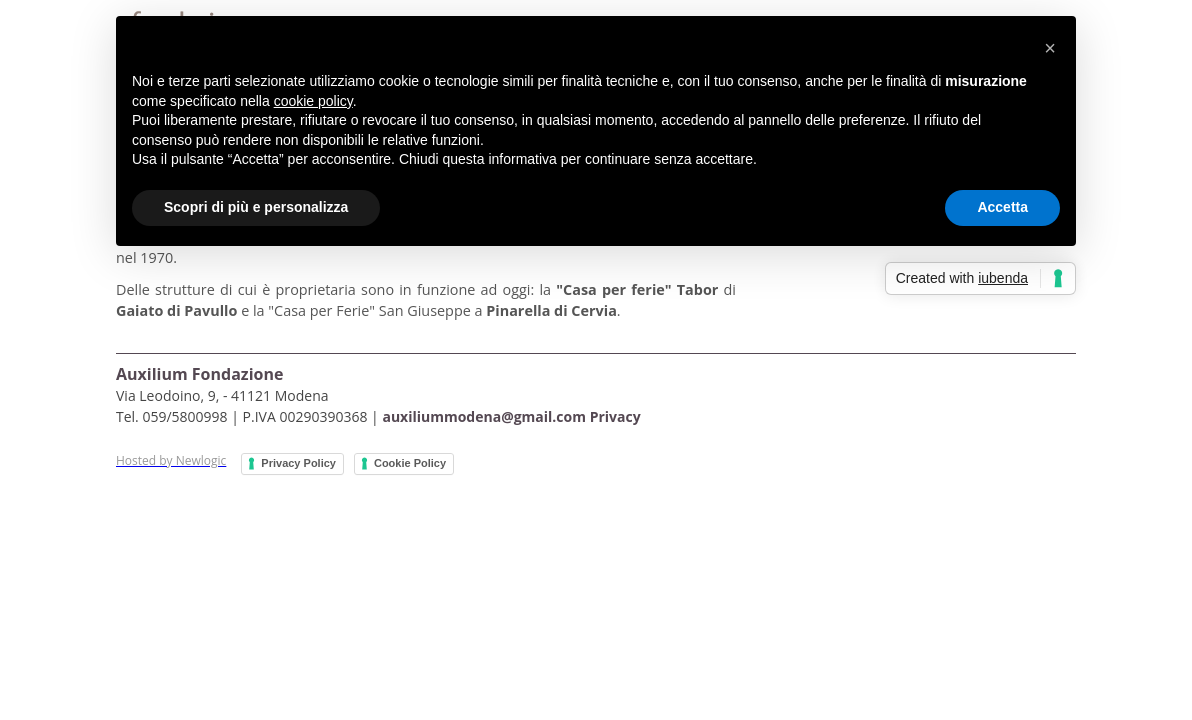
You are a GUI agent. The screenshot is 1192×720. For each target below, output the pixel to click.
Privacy (615, 416)
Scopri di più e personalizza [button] (256, 207)
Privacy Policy (298, 463)
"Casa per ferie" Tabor (639, 289)
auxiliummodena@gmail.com (484, 416)
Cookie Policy (410, 463)
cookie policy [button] (313, 101)
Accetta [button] (1002, 207)
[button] (1050, 48)
